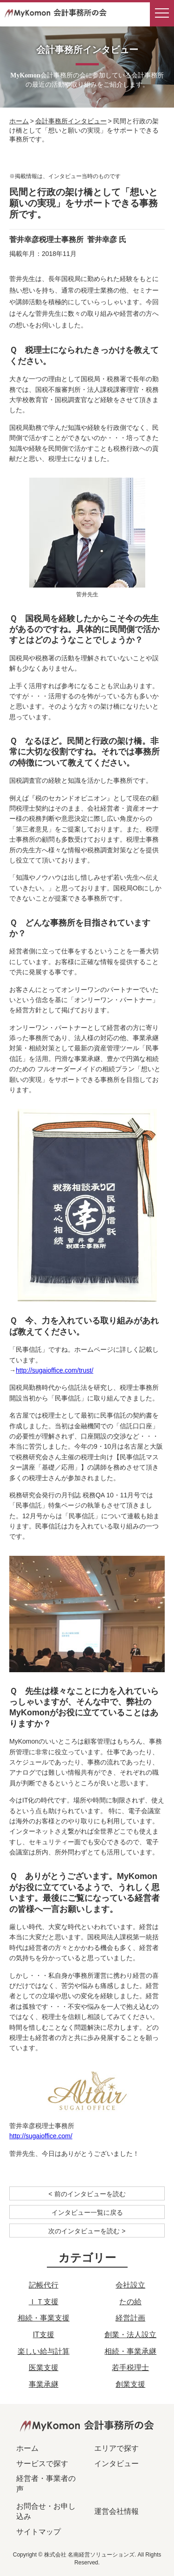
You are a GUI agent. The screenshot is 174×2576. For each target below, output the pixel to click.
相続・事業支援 (44, 2318)
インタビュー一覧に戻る (87, 2212)
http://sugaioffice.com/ (40, 2136)
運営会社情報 (116, 2511)
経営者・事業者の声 (46, 2483)
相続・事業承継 (130, 2351)
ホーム (19, 121)
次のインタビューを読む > (86, 2231)
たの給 (130, 2302)
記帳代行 (43, 2285)
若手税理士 (130, 2367)
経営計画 (130, 2318)
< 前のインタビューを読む (86, 2194)
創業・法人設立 (130, 2335)
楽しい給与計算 (44, 2351)
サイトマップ (38, 2532)
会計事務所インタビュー (71, 121)
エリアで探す (116, 2448)
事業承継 (43, 2384)
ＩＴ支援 (43, 2302)
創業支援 (130, 2384)
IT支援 (43, 2335)
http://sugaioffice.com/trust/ (54, 1370)
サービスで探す (42, 2463)
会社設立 (130, 2285)
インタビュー (116, 2463)
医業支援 (43, 2367)
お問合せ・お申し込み (46, 2511)
